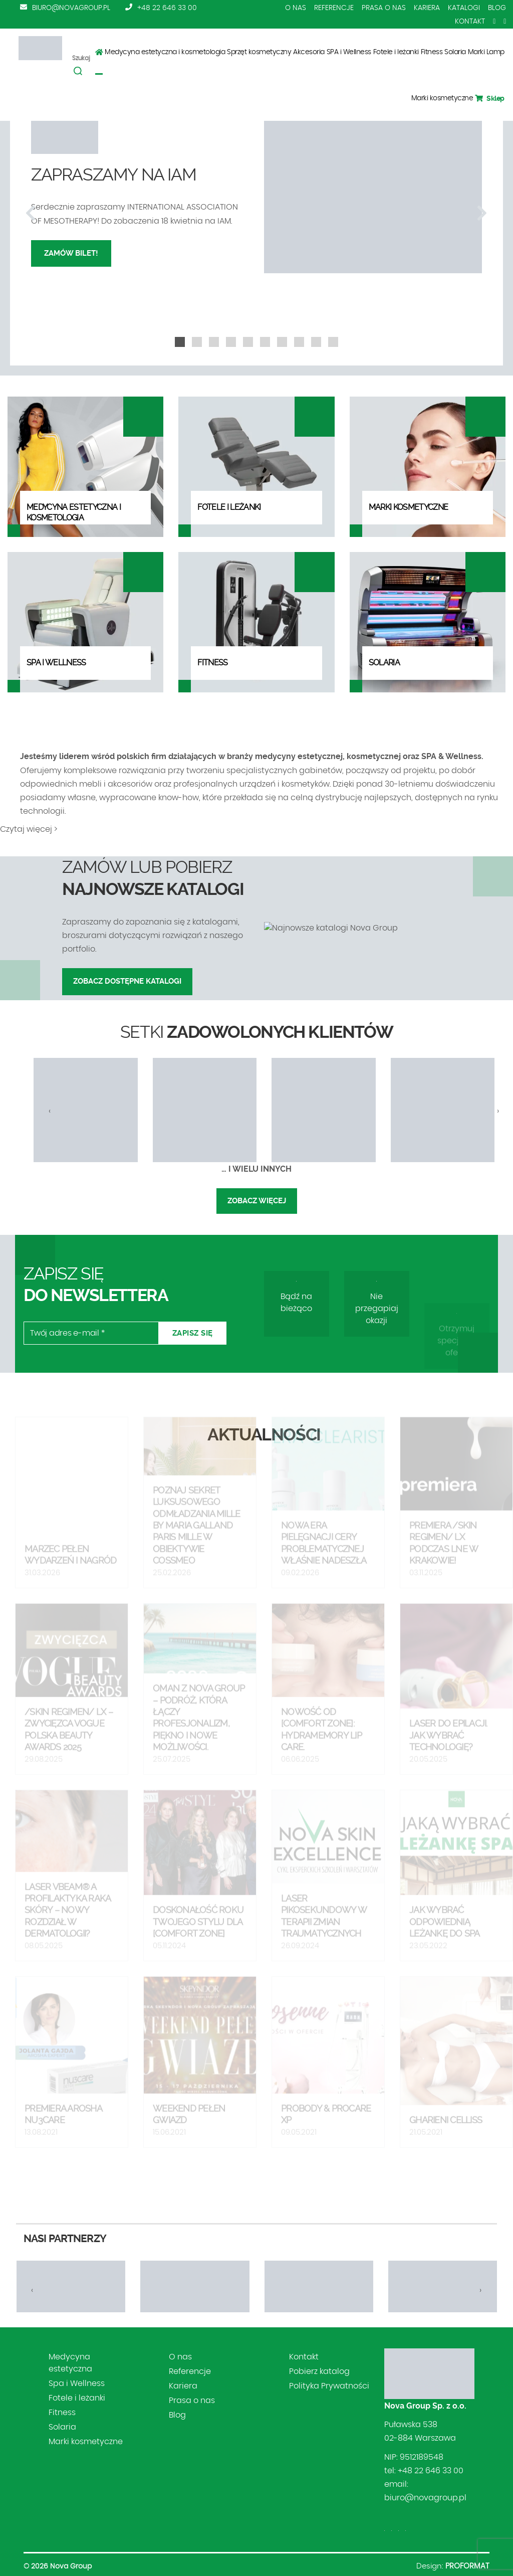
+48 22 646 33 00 (167, 8)
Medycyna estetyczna (70, 2363)
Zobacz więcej (256, 1200)
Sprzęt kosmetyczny (259, 52)
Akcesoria (309, 52)
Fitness (432, 52)
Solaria (455, 52)
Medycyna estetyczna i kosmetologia (165, 52)
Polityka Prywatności (329, 2386)
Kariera (427, 8)
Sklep (489, 98)
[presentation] (31, 213)
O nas (295, 8)
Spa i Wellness (77, 2383)
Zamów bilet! (71, 253)
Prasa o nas (384, 8)
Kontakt (470, 21)
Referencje (334, 8)
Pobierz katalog (319, 2371)
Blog (497, 8)
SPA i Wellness (349, 52)
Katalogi (464, 8)
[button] (180, 342)
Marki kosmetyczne (442, 98)
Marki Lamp (486, 52)
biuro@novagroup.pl (71, 8)
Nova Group (71, 2566)
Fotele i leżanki (396, 52)
